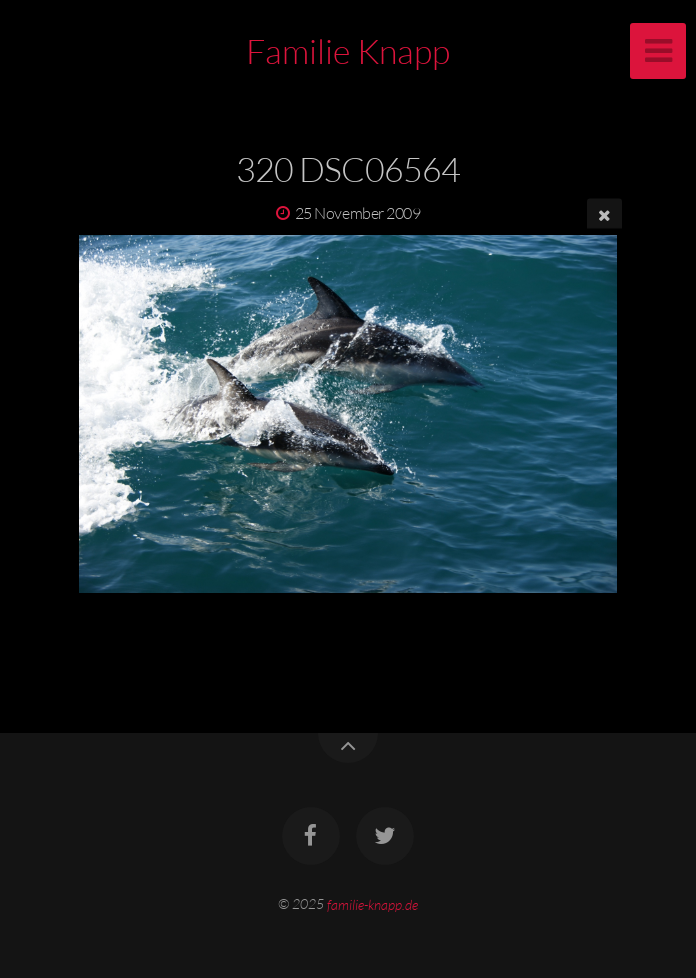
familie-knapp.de (372, 903)
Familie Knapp (348, 51)
